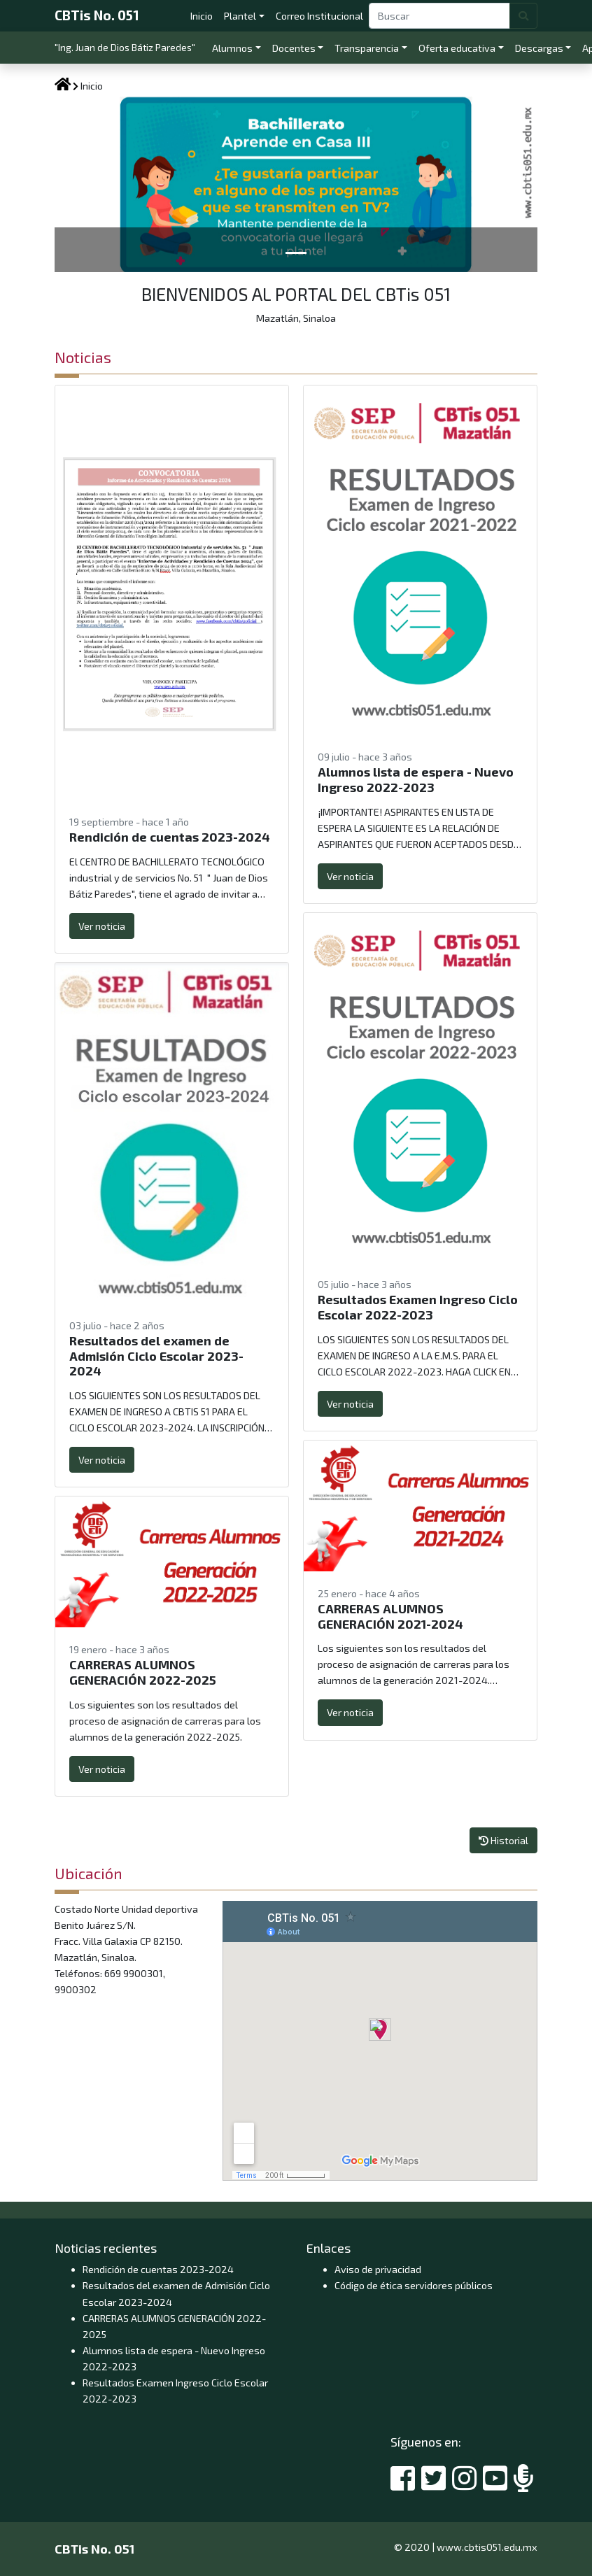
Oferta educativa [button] (456, 48)
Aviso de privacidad (377, 2269)
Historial (503, 1840)
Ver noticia (101, 926)
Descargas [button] (539, 48)
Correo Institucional (322, 14)
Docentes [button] (294, 48)
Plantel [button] (240, 16)
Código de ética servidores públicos (413, 2285)
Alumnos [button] (232, 48)
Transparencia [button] (366, 48)
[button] (91, 184)
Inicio (204, 14)
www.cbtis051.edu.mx (487, 2547)
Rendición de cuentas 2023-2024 (158, 2269)
